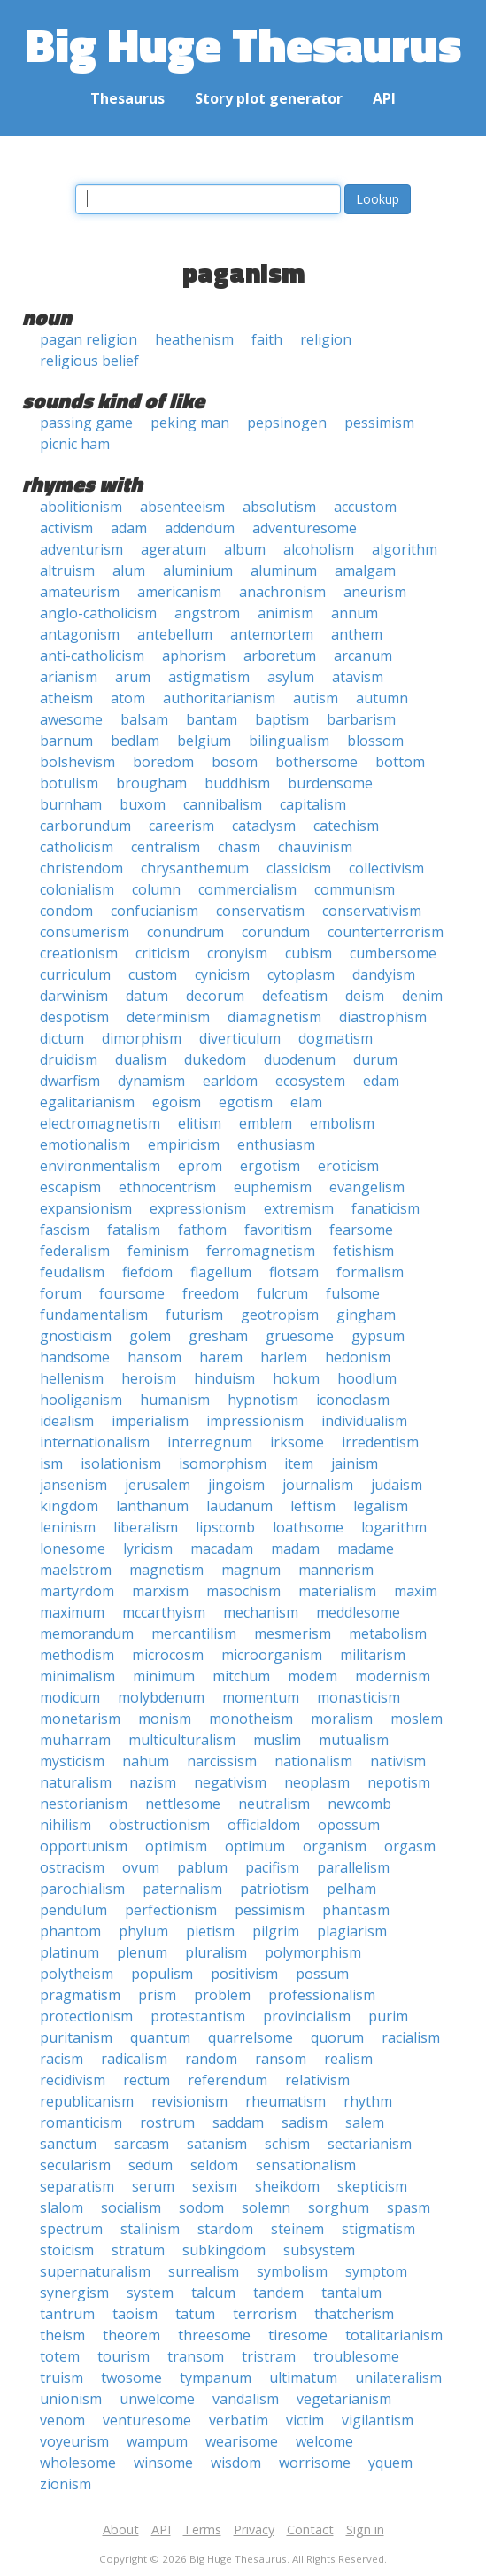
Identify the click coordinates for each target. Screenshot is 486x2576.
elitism (199, 1123)
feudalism (72, 1272)
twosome (131, 2377)
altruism (67, 570)
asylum (290, 677)
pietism (210, 1931)
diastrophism (383, 1017)
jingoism (236, 1484)
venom (62, 2420)
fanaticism (385, 1208)
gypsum (378, 1336)
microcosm (168, 1654)
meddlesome (358, 1612)
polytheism (76, 1973)
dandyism (383, 974)
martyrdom (77, 1591)
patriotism (274, 1888)
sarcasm (141, 2143)
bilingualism (289, 740)
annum (354, 613)
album (245, 549)
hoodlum (367, 1378)
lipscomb (225, 1527)
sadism (305, 2122)
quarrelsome (250, 2037)
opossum (349, 1825)
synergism (74, 2292)
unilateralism (398, 2377)
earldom (230, 1080)
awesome (71, 719)
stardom (225, 2228)
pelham (351, 1888)
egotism (246, 1102)
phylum (143, 1931)
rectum (146, 2080)
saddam (238, 2122)
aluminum (284, 570)
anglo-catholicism (98, 613)
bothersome (316, 762)
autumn (382, 698)
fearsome (361, 1229)
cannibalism (222, 804)
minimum (164, 1676)
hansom (154, 1357)
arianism (68, 677)
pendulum (73, 1910)
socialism (131, 2207)
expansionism (86, 1208)
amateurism (80, 591)
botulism (69, 783)
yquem (390, 2462)
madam (295, 1548)
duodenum (300, 1059)
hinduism (224, 1378)
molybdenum (161, 1697)
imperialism (150, 1421)
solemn (266, 2207)
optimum (255, 1846)
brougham (151, 783)
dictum (62, 1038)
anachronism (282, 591)
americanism (179, 591)
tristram (269, 2356)
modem (312, 1676)
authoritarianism (219, 698)
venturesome (147, 2420)
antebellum (174, 634)
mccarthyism (163, 1612)
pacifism (272, 1867)
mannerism (336, 1569)
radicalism (134, 2058)
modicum (70, 1697)
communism (354, 889)
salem (364, 2122)
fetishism (363, 1251)
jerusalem (157, 1484)
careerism (181, 825)
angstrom (207, 613)
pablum (202, 1867)
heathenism (194, 339)
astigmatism (209, 677)
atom (128, 698)
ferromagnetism (260, 1251)
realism (348, 2058)
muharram (75, 1740)
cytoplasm (301, 974)
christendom (81, 868)
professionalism (321, 1995)
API (384, 98)
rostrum (167, 2122)
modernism (392, 1676)
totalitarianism (394, 2335)
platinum (69, 1952)
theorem (131, 2335)
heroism (148, 1378)
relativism (317, 2080)
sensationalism (306, 2165)
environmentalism (100, 1165)
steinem (297, 2228)
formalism (370, 1272)
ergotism (270, 1165)
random (211, 2058)
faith (266, 339)
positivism (244, 1973)
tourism (123, 2356)
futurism (194, 1314)
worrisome (315, 2462)
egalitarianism (87, 1102)
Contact (310, 2529)
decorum (215, 995)
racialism (411, 2037)
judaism (396, 1484)
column (156, 889)
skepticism (372, 2186)
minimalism (77, 1676)
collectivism (386, 868)
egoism (176, 1102)
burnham (71, 804)
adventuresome (304, 528)
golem (150, 1336)
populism (162, 1973)
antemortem (271, 634)
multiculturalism (181, 1740)
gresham (218, 1336)
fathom (202, 1229)
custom (152, 974)
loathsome (308, 1527)
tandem (278, 2292)
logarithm (394, 1527)
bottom (400, 762)
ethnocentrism (167, 1187)
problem (222, 1995)
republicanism (87, 2101)
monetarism (80, 1718)
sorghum (338, 2207)
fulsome (353, 1293)
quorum (337, 2037)
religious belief (89, 360)
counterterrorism (386, 932)
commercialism (247, 889)
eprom (200, 1165)
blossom (375, 740)
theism (62, 2335)
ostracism (72, 1867)
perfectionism (171, 1910)
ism (51, 1463)
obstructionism (159, 1825)
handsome (75, 1357)
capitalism (313, 804)
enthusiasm (276, 1144)
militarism (372, 1654)
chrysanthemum (195, 868)
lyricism (148, 1548)
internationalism (95, 1442)
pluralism (216, 1952)
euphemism (273, 1187)
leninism (68, 1527)
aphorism (194, 655)
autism (315, 698)
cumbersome (393, 953)
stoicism (67, 2250)
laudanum (239, 1506)
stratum (138, 2250)
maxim (415, 1591)
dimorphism (141, 1038)
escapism (70, 1187)
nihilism (65, 1825)
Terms (202, 2529)
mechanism (260, 1612)
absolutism (279, 506)
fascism (64, 1229)
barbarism (361, 719)
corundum (276, 932)
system (150, 2292)
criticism (162, 953)
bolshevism (77, 762)
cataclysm (264, 825)
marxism (160, 1591)
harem (221, 1357)
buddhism (237, 783)
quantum (160, 2037)
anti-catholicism (92, 655)
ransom (280, 2058)
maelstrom (76, 1569)
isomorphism (222, 1463)
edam (381, 1080)
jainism (354, 1463)
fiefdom (147, 1272)
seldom (214, 2165)
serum (153, 2186)
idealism (67, 1421)
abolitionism (81, 506)
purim (388, 2016)
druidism (68, 1059)
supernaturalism (95, 2271)
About (121, 2529)
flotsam (294, 1272)
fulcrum (282, 1293)
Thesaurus (127, 98)
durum (375, 1059)
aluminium (198, 570)
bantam (211, 719)
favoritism (278, 1229)
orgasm (410, 1846)
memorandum (87, 1633)
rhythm (367, 2101)
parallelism (353, 1867)
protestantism (197, 2016)
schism (287, 2143)
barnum (66, 740)
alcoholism (318, 549)
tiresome (298, 2335)
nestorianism (83, 1803)
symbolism (292, 2271)
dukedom (215, 1059)
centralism (165, 847)
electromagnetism (100, 1123)
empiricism (184, 1144)
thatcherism (354, 2314)
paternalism (182, 1888)
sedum (150, 2165)
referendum (227, 2080)
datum (147, 995)
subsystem (319, 2250)
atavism (357, 677)
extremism (299, 1208)
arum (132, 677)
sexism (214, 2186)
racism (61, 2058)
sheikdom (287, 2186)
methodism (77, 1654)
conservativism (371, 910)
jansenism (73, 1484)
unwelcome (157, 2399)
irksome (297, 1442)
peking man (189, 422)
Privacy (254, 2529)
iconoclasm (353, 1399)
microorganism (271, 1654)
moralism (342, 1718)
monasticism (358, 1697)
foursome (132, 1293)
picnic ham (75, 444)
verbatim (238, 2420)
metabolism (388, 1633)
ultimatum (303, 2377)
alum (128, 570)
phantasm (356, 1910)
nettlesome (182, 1803)
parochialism (82, 1888)
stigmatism (378, 2228)
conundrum (185, 932)
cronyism (237, 953)
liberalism (145, 1527)
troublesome (356, 2356)
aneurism (374, 591)
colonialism (77, 889)
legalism (380, 1506)
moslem (416, 1718)
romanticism (81, 2122)
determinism (168, 1017)
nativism (398, 1761)
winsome (163, 2462)
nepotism (398, 1782)
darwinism (74, 995)
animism (285, 613)
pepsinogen (287, 422)
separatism (77, 2186)
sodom (201, 2207)
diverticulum (240, 1038)
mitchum (241, 1676)
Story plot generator (269, 98)
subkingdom (224, 2250)
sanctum (68, 2143)
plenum (142, 1952)
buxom (143, 804)
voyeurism (74, 2441)
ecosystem (310, 1080)
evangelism (367, 1187)
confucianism (154, 910)
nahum (145, 1761)
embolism (342, 1123)
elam (306, 1102)
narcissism (222, 1761)
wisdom (236, 2462)
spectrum (71, 2228)
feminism (158, 1251)
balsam (144, 719)
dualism (140, 1059)
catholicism (76, 847)
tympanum (215, 2377)
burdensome (330, 783)
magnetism (166, 1569)
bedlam (135, 740)
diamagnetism (274, 1017)
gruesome (300, 1336)
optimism (176, 1846)
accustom (365, 506)
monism (164, 1718)
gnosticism (76, 1336)
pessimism (379, 422)
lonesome (72, 1548)
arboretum (279, 655)
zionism (65, 2484)
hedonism (357, 1357)
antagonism (80, 634)
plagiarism (352, 1931)
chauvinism (315, 847)
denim (422, 995)
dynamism (151, 1080)
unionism (71, 2399)
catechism (346, 825)
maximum (72, 1612)
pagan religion (88, 339)
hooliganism (81, 1399)
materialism (337, 1591)
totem (60, 2356)
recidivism (72, 2080)
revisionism (189, 2101)
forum (60, 1293)
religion (325, 339)
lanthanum (152, 1506)
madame (365, 1548)
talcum (213, 2292)
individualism (364, 1421)
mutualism (354, 1740)
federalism (75, 1251)
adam (129, 528)
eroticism (348, 1165)
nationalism (313, 1761)
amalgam (365, 570)
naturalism (76, 1782)
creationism (79, 953)
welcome (324, 2441)
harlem (283, 1357)
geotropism (280, 1314)
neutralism (274, 1803)
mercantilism (193, 1633)
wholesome (78, 2462)
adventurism (81, 549)
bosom (235, 762)
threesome (214, 2335)
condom (66, 910)
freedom (210, 1293)
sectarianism (370, 2143)
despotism (74, 1017)
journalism (317, 1484)
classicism (298, 868)
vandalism (245, 2399)
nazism (152, 1782)
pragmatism (80, 1995)
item (298, 1463)
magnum (251, 1569)
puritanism (76, 2037)
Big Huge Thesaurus (243, 44)
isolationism (121, 1463)
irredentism (380, 1442)
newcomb (359, 1803)
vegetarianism (344, 2399)
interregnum (209, 1442)
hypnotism (263, 1399)
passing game (86, 422)
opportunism (83, 1846)
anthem (356, 634)
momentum (260, 1697)
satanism (217, 2143)
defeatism (295, 995)
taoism (135, 2314)
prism (157, 1995)
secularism (75, 2165)
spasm (408, 2207)
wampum (157, 2441)
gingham (366, 1314)
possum (322, 1973)
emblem (265, 1123)
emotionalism (85, 1144)
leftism (313, 1506)
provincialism (307, 2016)
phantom (70, 1931)
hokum (296, 1378)
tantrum (67, 2314)
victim (305, 2420)
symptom (376, 2271)
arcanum (363, 655)
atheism (66, 698)
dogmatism (335, 1038)
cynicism (222, 974)
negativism (230, 1782)
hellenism (72, 1378)
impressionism (255, 1421)
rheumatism (285, 2101)
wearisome (241, 2441)
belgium (204, 740)
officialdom (264, 1825)
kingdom (69, 1506)
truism (61, 2377)
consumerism (84, 932)
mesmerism (292, 1633)
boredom (163, 762)
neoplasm (317, 1782)
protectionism (86, 2016)
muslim (277, 1740)
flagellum (220, 1272)
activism (66, 528)
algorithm (404, 549)
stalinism (150, 2228)
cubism (308, 953)
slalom (61, 2207)
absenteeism (182, 506)
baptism (282, 719)
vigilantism (377, 2420)
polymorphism (313, 1952)
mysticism (72, 1761)
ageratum (173, 549)
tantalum (351, 2292)
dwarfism (70, 1080)
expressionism (198, 1208)
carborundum (85, 825)
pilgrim (275, 1931)
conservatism (260, 910)
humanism (175, 1399)
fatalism (133, 1229)
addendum (200, 528)
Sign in (365, 2529)
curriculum (75, 974)
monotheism (251, 1718)
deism (364, 995)
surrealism (203, 2271)
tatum (195, 2314)
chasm (239, 847)
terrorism (265, 2314)
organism (334, 1846)
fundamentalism (94, 1314)
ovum (140, 1867)
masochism (243, 1591)
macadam (221, 1548)
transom (195, 2356)
